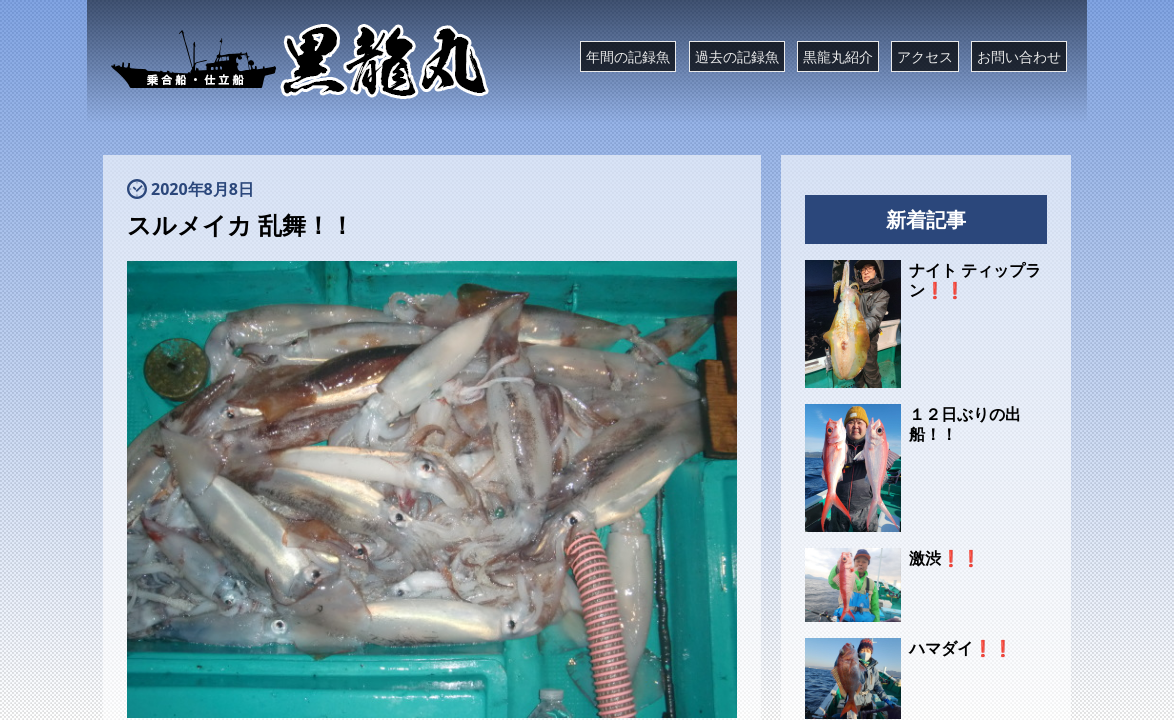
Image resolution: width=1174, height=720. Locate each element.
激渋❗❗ (945, 558)
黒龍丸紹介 (838, 56)
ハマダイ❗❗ (961, 648)
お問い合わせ (1019, 56)
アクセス (925, 56)
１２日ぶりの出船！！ (965, 424)
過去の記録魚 (737, 56)
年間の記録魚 (628, 56)
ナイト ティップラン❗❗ (975, 280)
